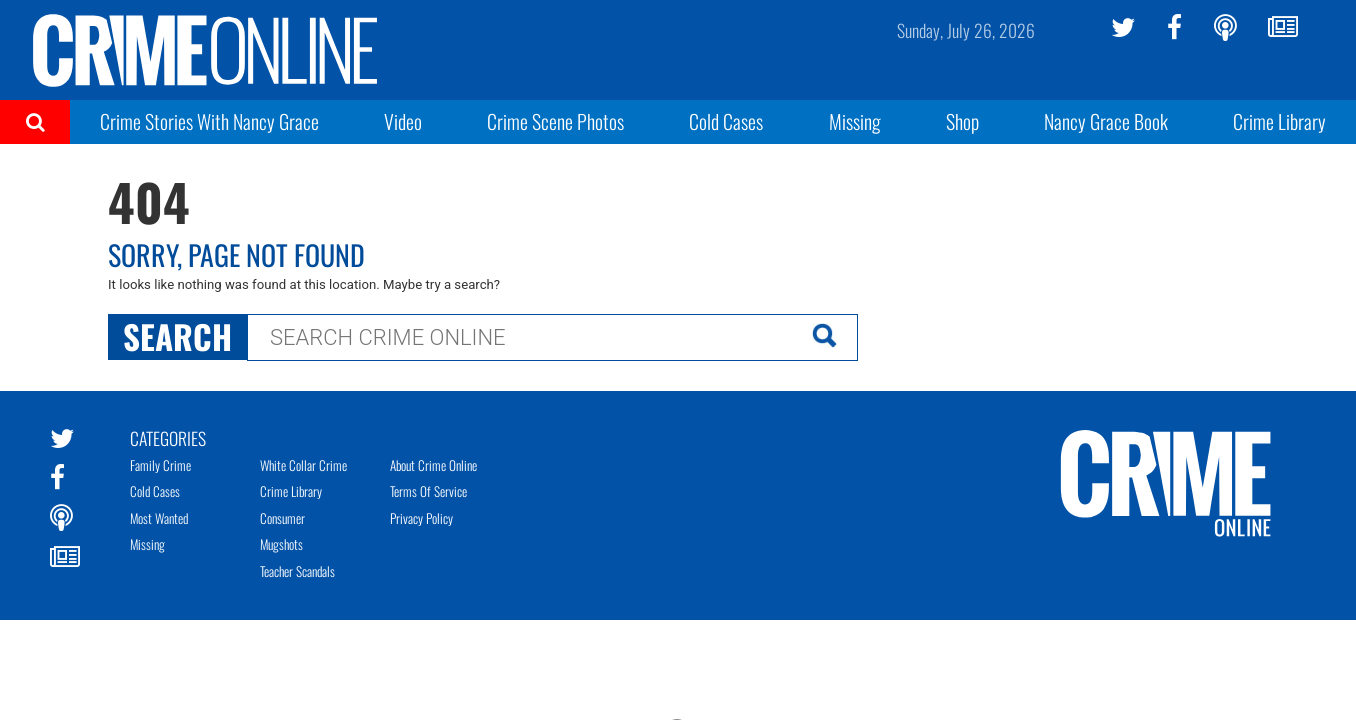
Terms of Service (428, 491)
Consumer (282, 518)
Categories (168, 437)
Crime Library (1279, 121)
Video (403, 121)
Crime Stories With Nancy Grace (209, 121)
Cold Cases (726, 121)
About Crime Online (433, 465)
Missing (855, 121)
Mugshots (281, 544)
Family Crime (160, 465)
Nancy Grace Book (1106, 121)
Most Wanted (159, 518)
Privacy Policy (421, 518)
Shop (962, 121)
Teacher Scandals (297, 571)
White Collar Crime (303, 465)
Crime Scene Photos (555, 121)
